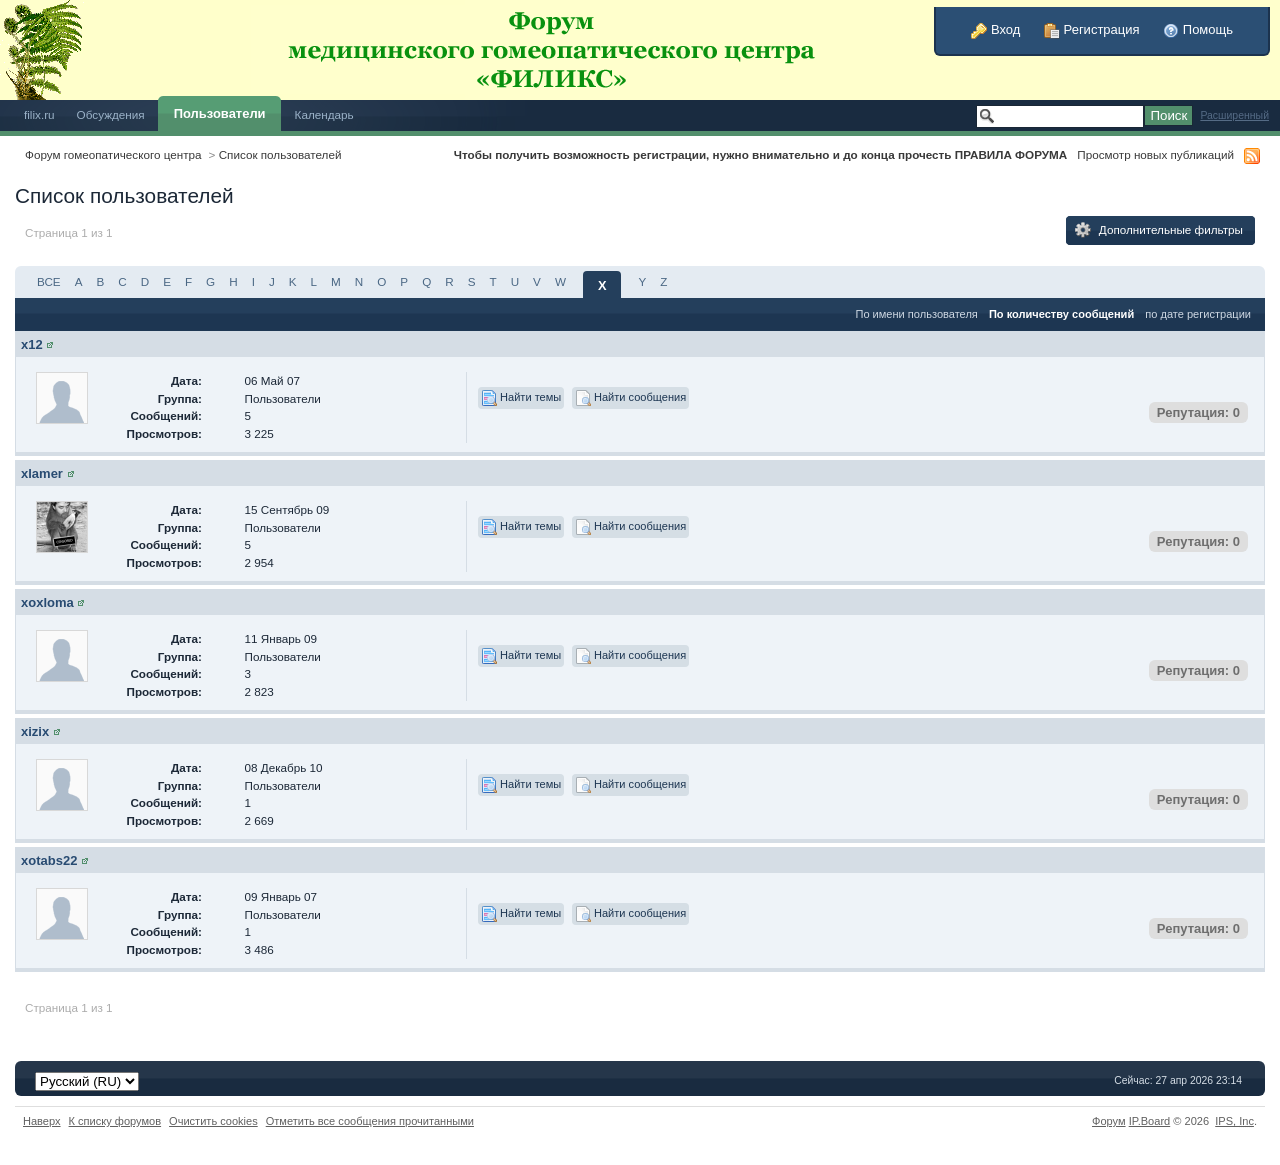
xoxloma (47, 602)
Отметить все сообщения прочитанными (370, 1121)
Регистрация (1092, 29)
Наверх (42, 1121)
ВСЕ (49, 281)
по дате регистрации (1198, 314)
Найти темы (521, 398)
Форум (1109, 1121)
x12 (32, 344)
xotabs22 (49, 860)
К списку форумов (115, 1121)
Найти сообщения (630, 398)
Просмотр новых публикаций (1155, 154)
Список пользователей (280, 154)
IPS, (1234, 1121)
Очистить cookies (213, 1121)
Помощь (1198, 29)
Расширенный (1234, 115)
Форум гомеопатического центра (113, 154)
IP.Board (1150, 1121)
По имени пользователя (916, 314)
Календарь (324, 114)
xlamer (42, 473)
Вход (995, 29)
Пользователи (220, 113)
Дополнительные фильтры (1159, 230)
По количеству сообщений (1061, 314)
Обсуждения (111, 114)
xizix (35, 731)
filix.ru (39, 114)
